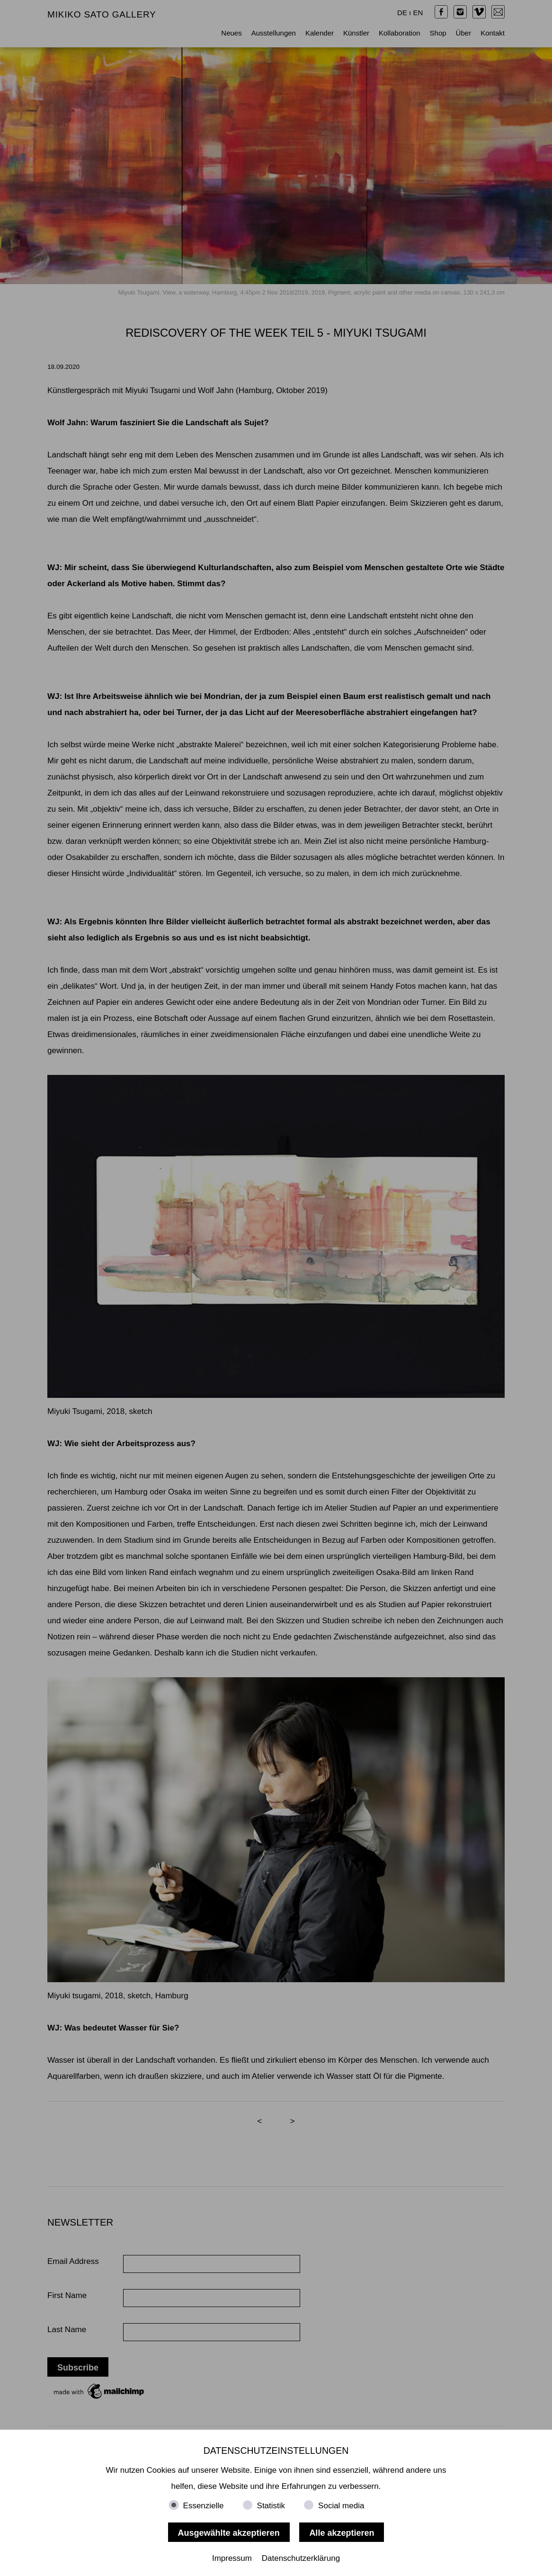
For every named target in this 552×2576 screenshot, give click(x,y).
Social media (341, 2505)
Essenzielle (203, 2505)
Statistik (271, 2505)
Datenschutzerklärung (301, 2558)
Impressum (232, 2558)
